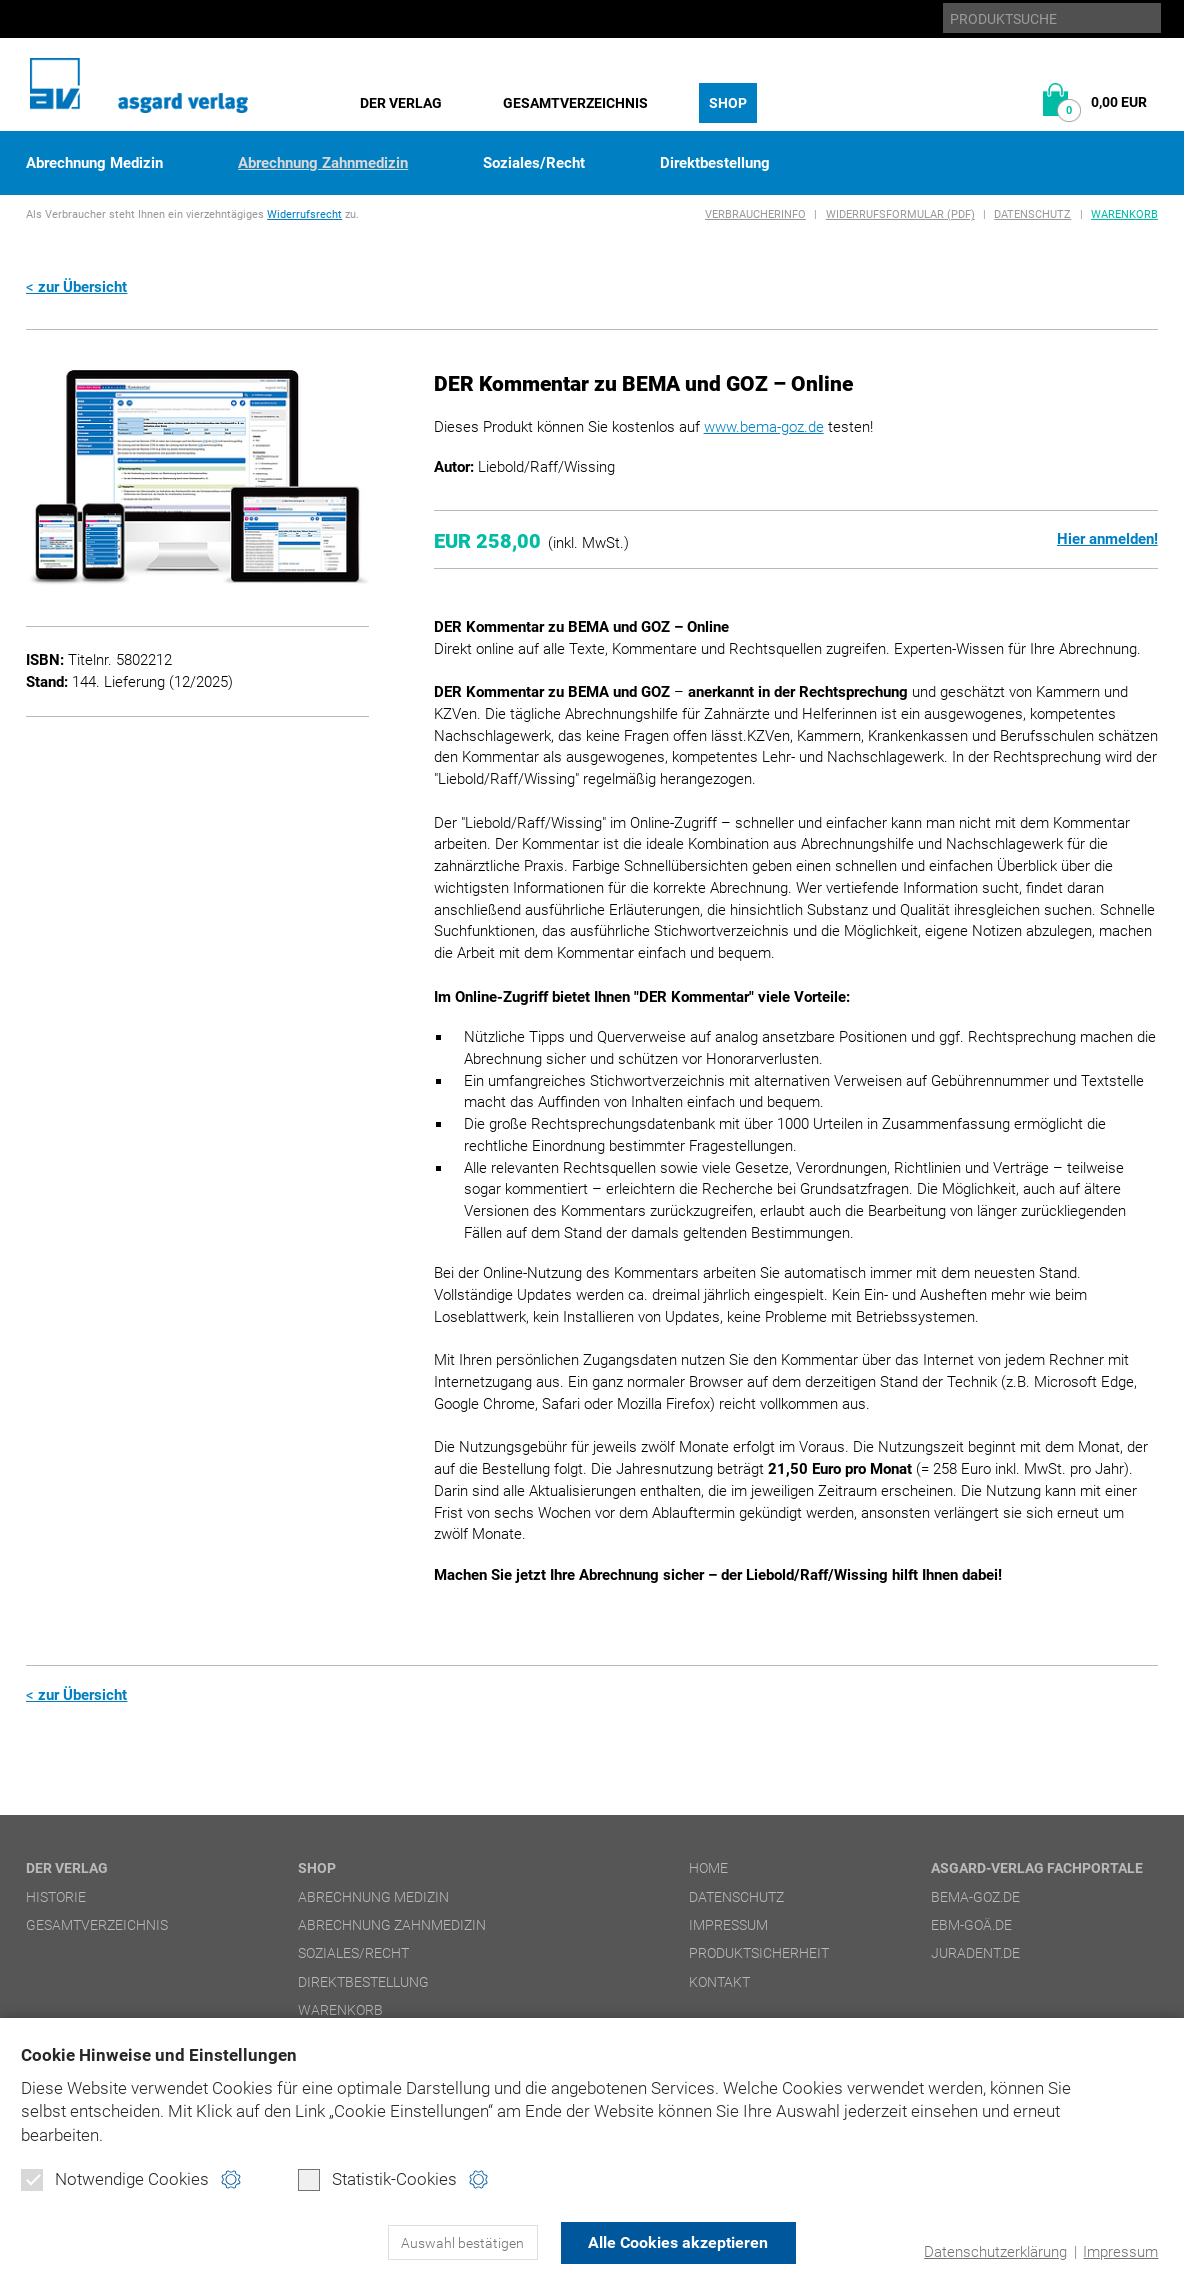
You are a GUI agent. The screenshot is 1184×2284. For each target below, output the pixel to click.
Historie (56, 1897)
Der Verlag (401, 103)
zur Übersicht (82, 287)
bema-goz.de (975, 1897)
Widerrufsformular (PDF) (900, 214)
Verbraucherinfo (755, 214)
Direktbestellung (715, 163)
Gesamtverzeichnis (575, 103)
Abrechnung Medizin (94, 163)
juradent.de (975, 1953)
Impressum (1120, 2252)
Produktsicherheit (759, 1953)
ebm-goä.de (971, 1925)
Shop (728, 103)
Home (708, 1868)
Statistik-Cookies (377, 2180)
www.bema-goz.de (764, 427)
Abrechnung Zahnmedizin (323, 163)
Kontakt (719, 1982)
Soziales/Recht (534, 163)
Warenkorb (1124, 214)
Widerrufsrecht (304, 214)
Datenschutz (1032, 214)
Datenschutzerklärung (995, 2252)
